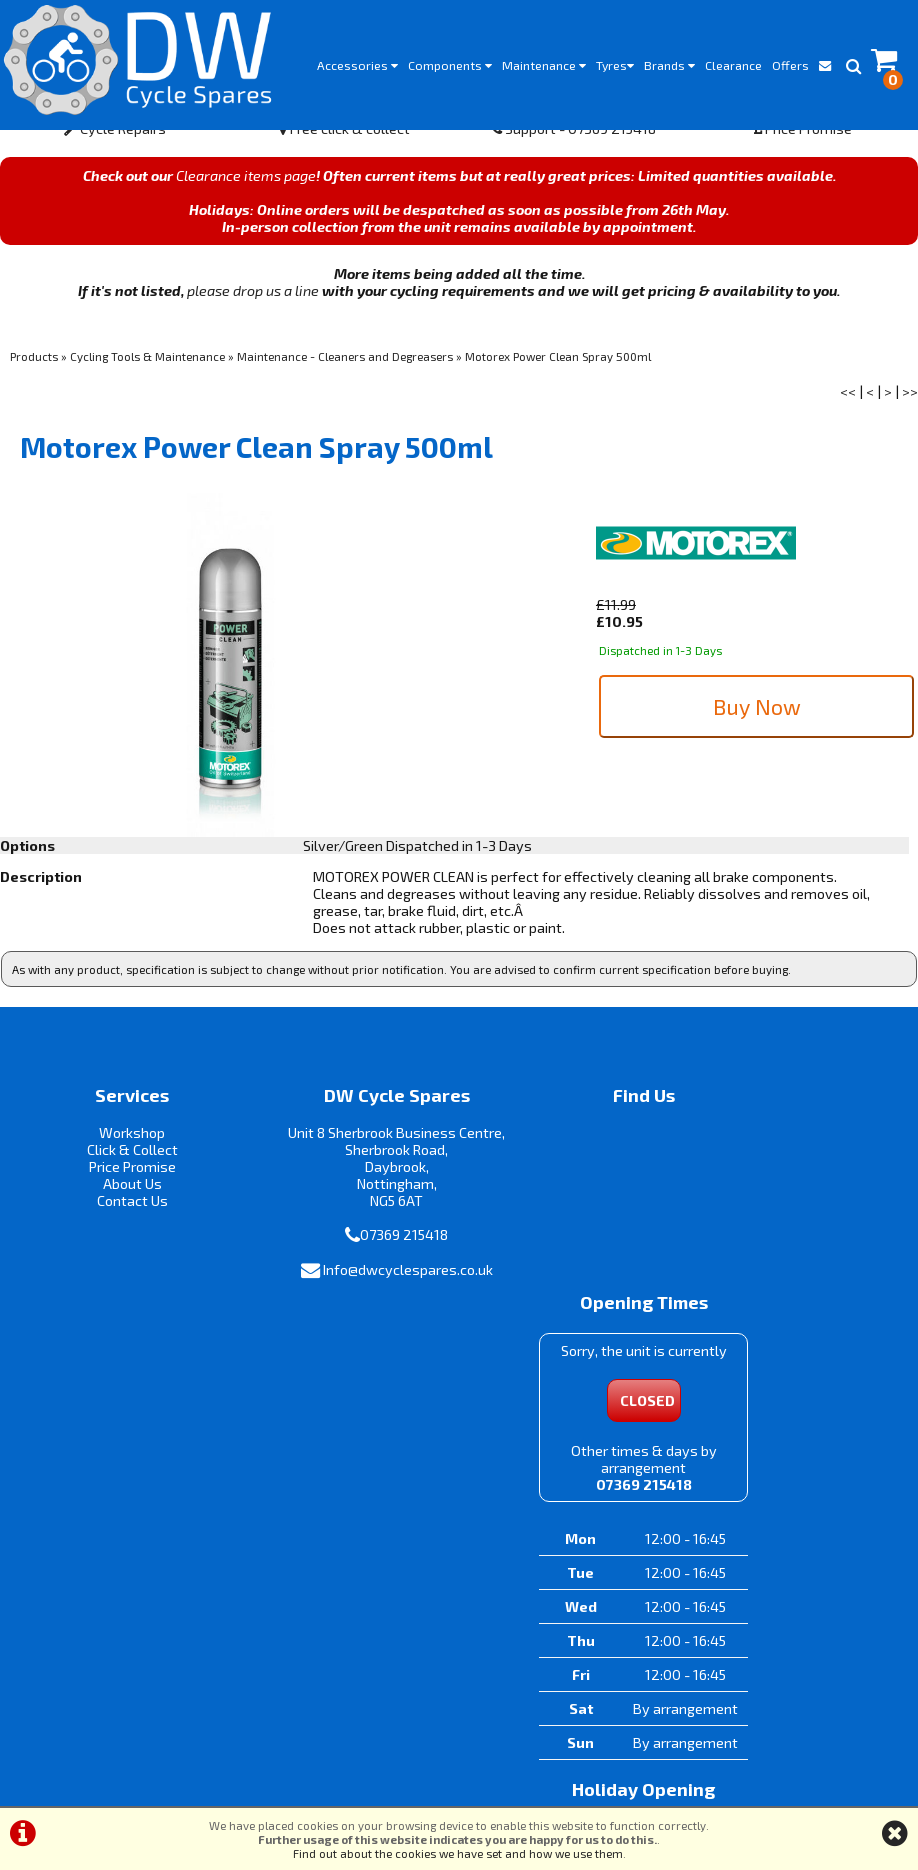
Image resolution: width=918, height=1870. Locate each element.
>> (910, 411)
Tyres (615, 65)
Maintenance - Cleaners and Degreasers (345, 376)
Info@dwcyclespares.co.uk (355, 1306)
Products (34, 376)
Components (450, 65)
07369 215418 (352, 1272)
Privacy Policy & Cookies (527, 1786)
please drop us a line (253, 310)
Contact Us (114, 1221)
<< (848, 411)
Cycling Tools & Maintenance (147, 376)
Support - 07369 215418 (573, 148)
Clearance (733, 65)
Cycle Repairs (115, 148)
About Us (114, 1204)
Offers (790, 65)
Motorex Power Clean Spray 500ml (558, 376)
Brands (669, 65)
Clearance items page (246, 195)
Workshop (115, 1153)
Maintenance (544, 65)
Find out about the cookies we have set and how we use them (458, 1853)
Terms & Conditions (377, 1786)
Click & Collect (114, 1170)
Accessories (357, 65)
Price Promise (803, 148)
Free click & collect (344, 148)
